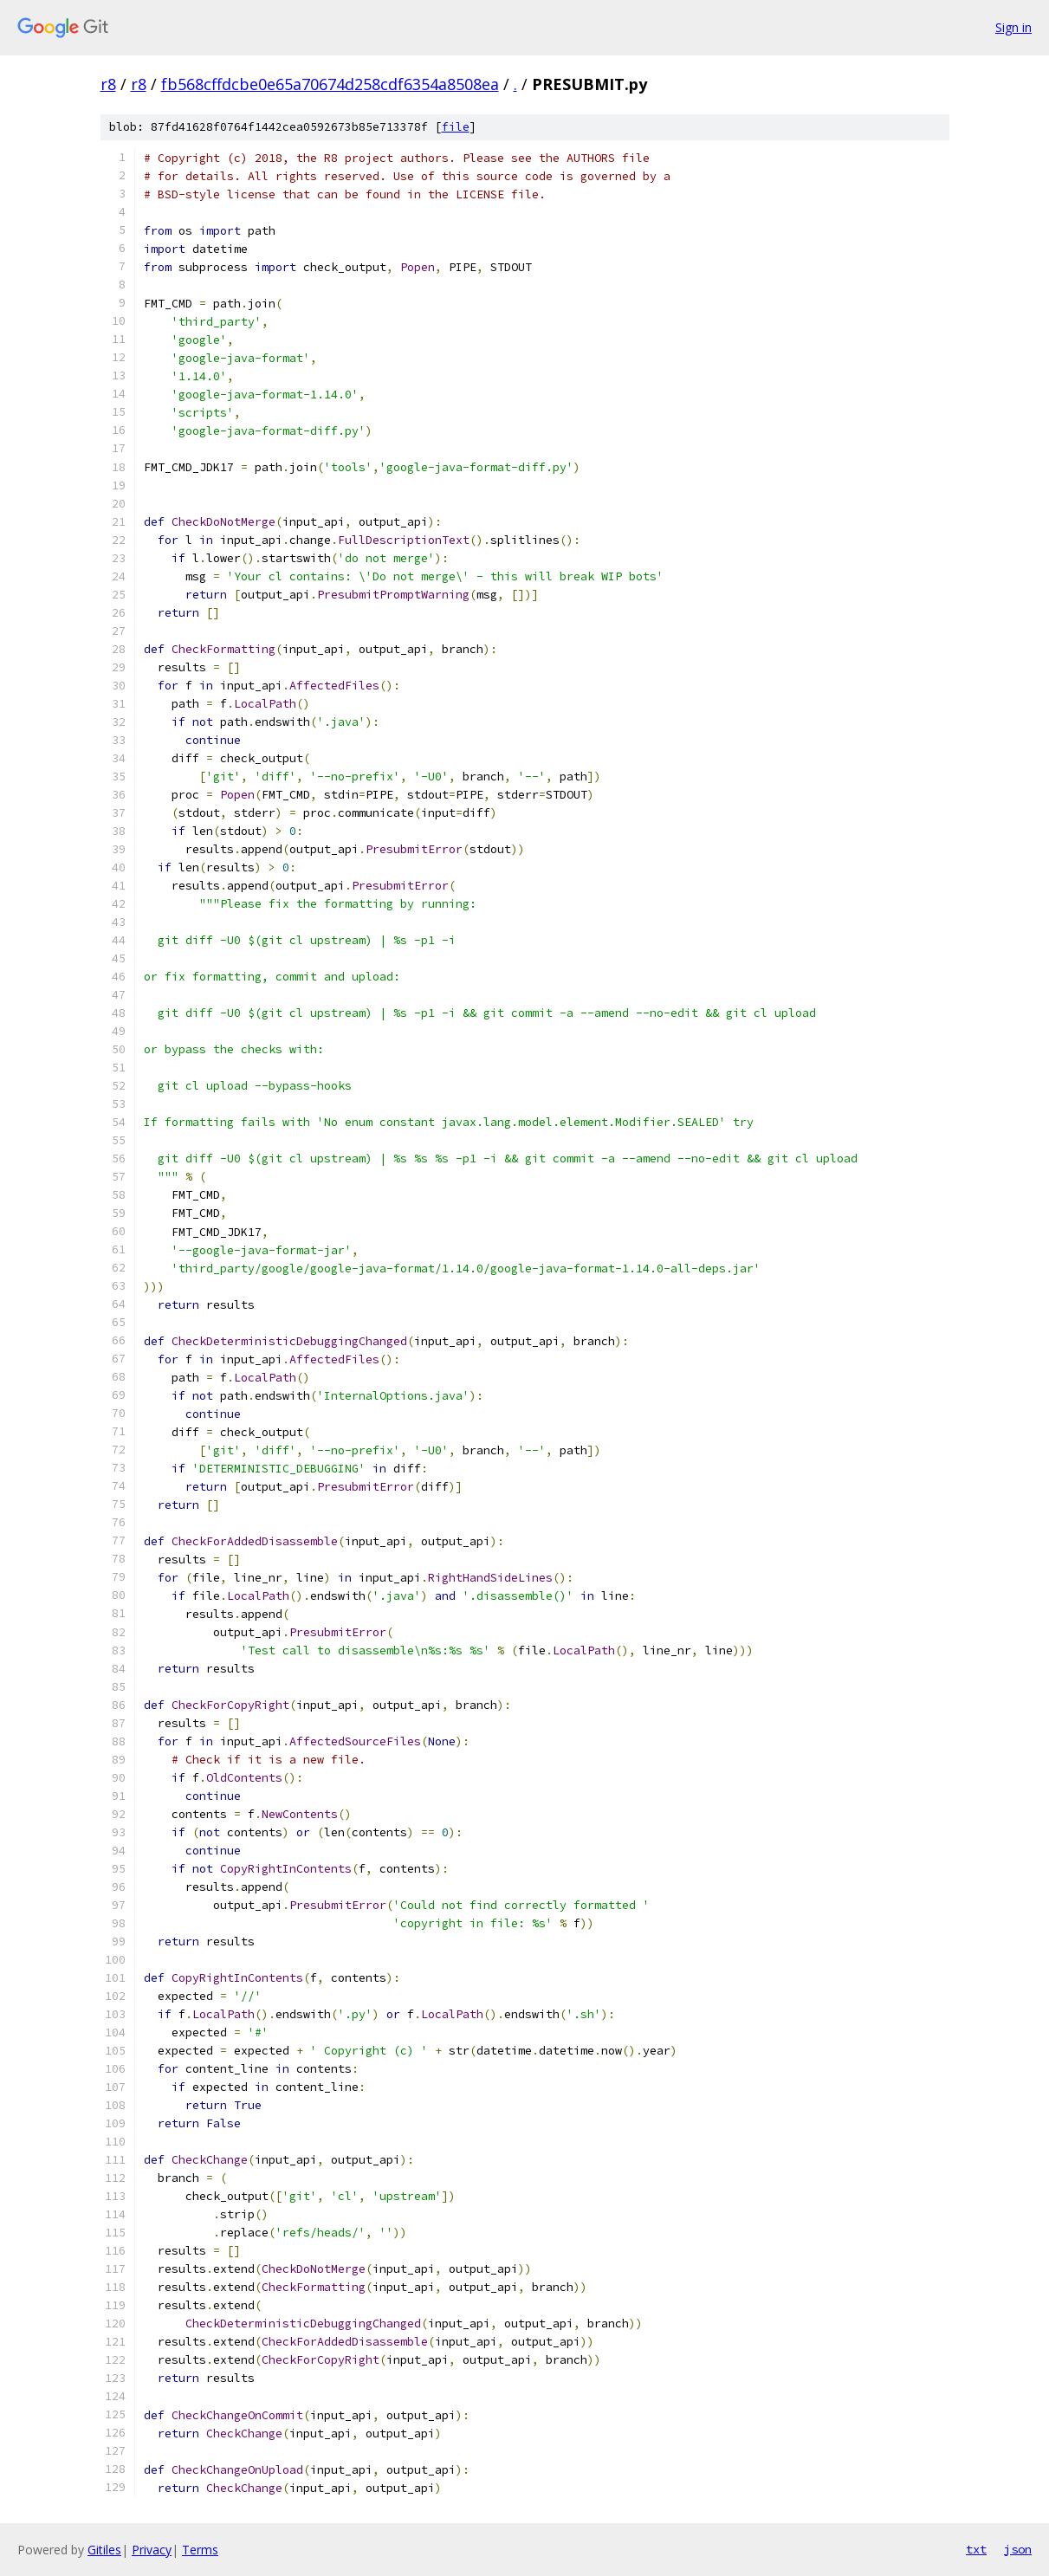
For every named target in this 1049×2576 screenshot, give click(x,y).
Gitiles (104, 2549)
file (455, 127)
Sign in (1013, 27)
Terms (200, 2549)
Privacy (152, 2549)
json (1018, 2549)
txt (976, 2549)
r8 (108, 84)
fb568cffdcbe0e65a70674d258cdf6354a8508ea (330, 84)
